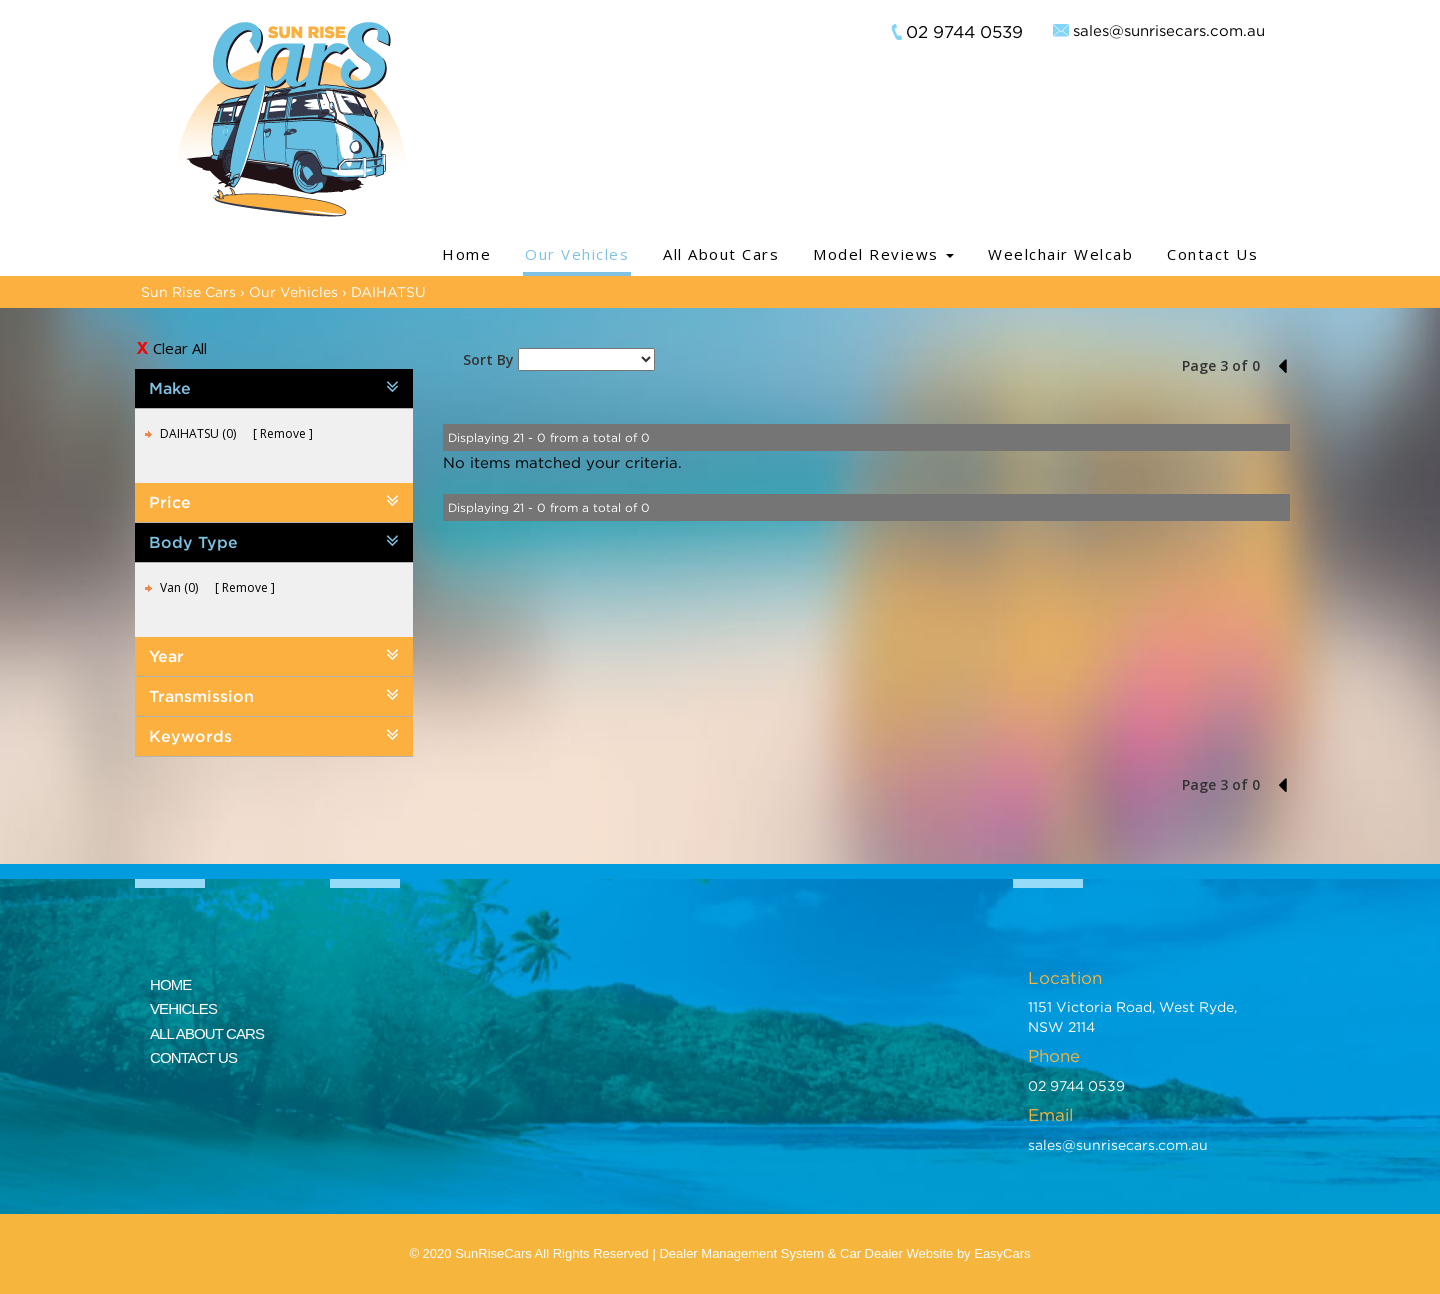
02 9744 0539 (964, 32)
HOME (170, 984)
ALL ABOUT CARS (207, 1033)
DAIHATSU (388, 291)
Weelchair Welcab (1060, 254)
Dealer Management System (741, 1253)
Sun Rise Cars (188, 291)
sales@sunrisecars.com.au (1169, 30)
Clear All (180, 348)
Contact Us (1212, 254)
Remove (283, 433)
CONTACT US (193, 1057)
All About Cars (721, 254)
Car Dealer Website (896, 1253)
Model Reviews (883, 254)
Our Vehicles (577, 254)
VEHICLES (183, 1008)
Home (466, 254)
